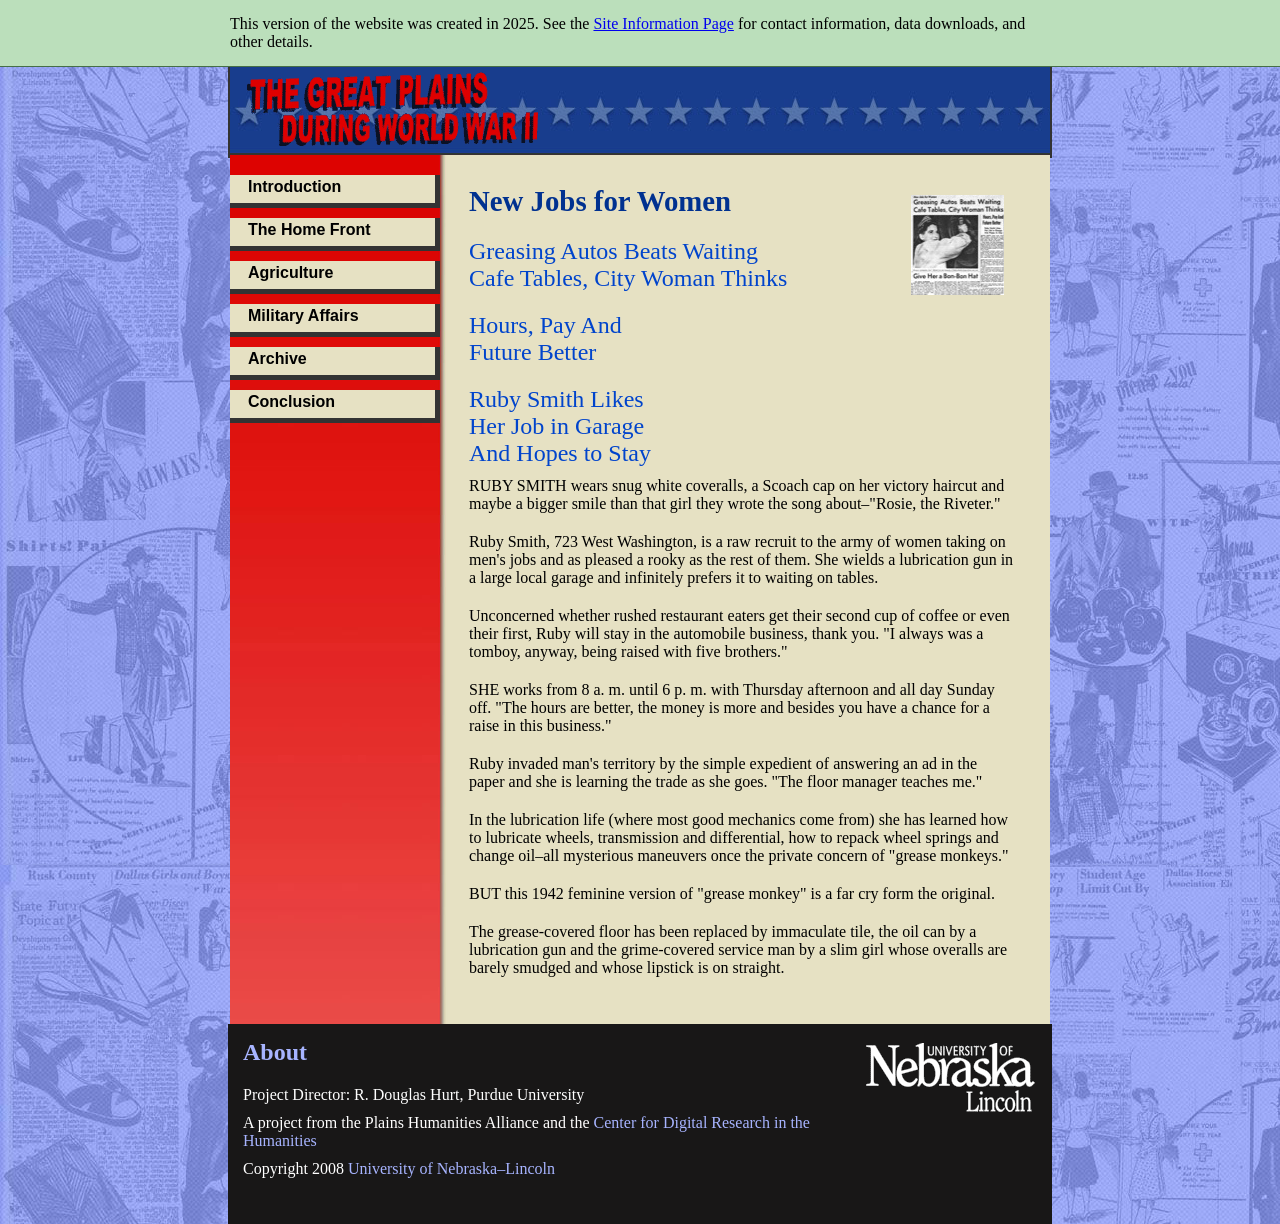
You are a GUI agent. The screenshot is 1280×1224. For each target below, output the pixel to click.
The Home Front (309, 229)
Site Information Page (663, 23)
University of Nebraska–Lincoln (451, 1168)
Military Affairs (303, 315)
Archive (277, 358)
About (275, 1052)
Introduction (294, 186)
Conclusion (291, 401)
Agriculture (290, 272)
